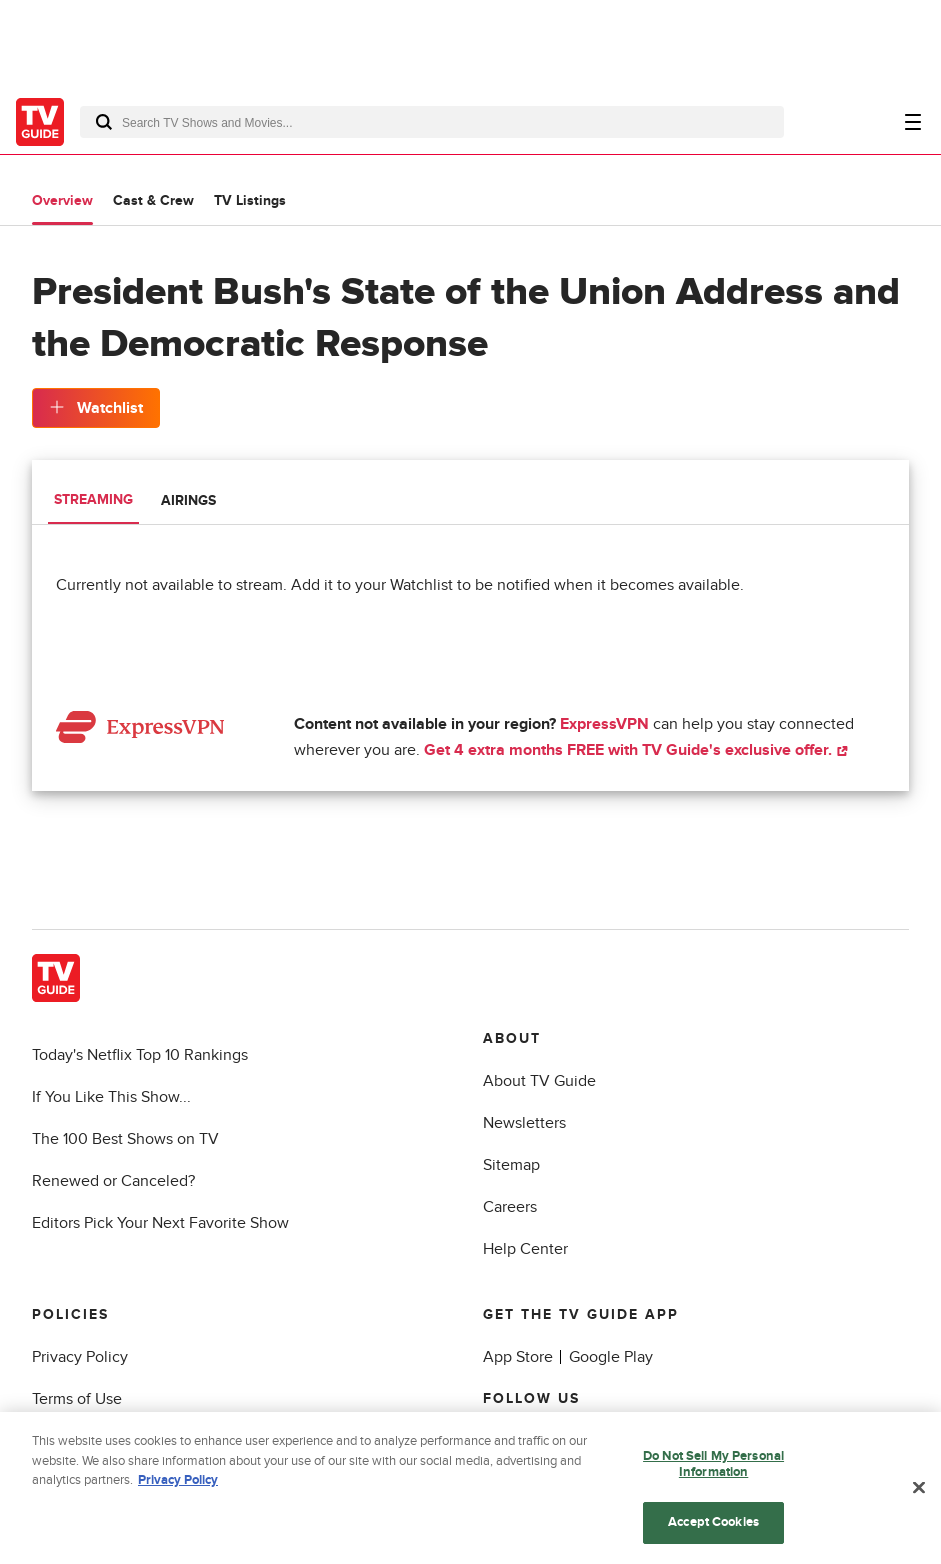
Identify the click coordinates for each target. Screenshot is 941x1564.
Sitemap (511, 1165)
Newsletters (524, 1123)
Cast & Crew (153, 200)
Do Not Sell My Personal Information (713, 1471)
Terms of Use (77, 1399)
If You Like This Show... (111, 1097)
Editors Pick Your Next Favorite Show (160, 1223)
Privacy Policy (80, 1357)
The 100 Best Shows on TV (125, 1139)
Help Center (525, 1249)
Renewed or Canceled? (113, 1181)
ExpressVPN (604, 724)
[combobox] (432, 122)
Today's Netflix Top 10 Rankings (140, 1055)
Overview (62, 200)
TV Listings (250, 200)
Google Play (611, 1357)
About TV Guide (539, 1081)
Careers (510, 1207)
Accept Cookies (713, 1530)
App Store (518, 1357)
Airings (188, 500)
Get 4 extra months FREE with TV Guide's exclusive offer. (636, 750)
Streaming (93, 499)
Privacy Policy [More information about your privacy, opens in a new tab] (178, 1487)
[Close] (919, 1495)
